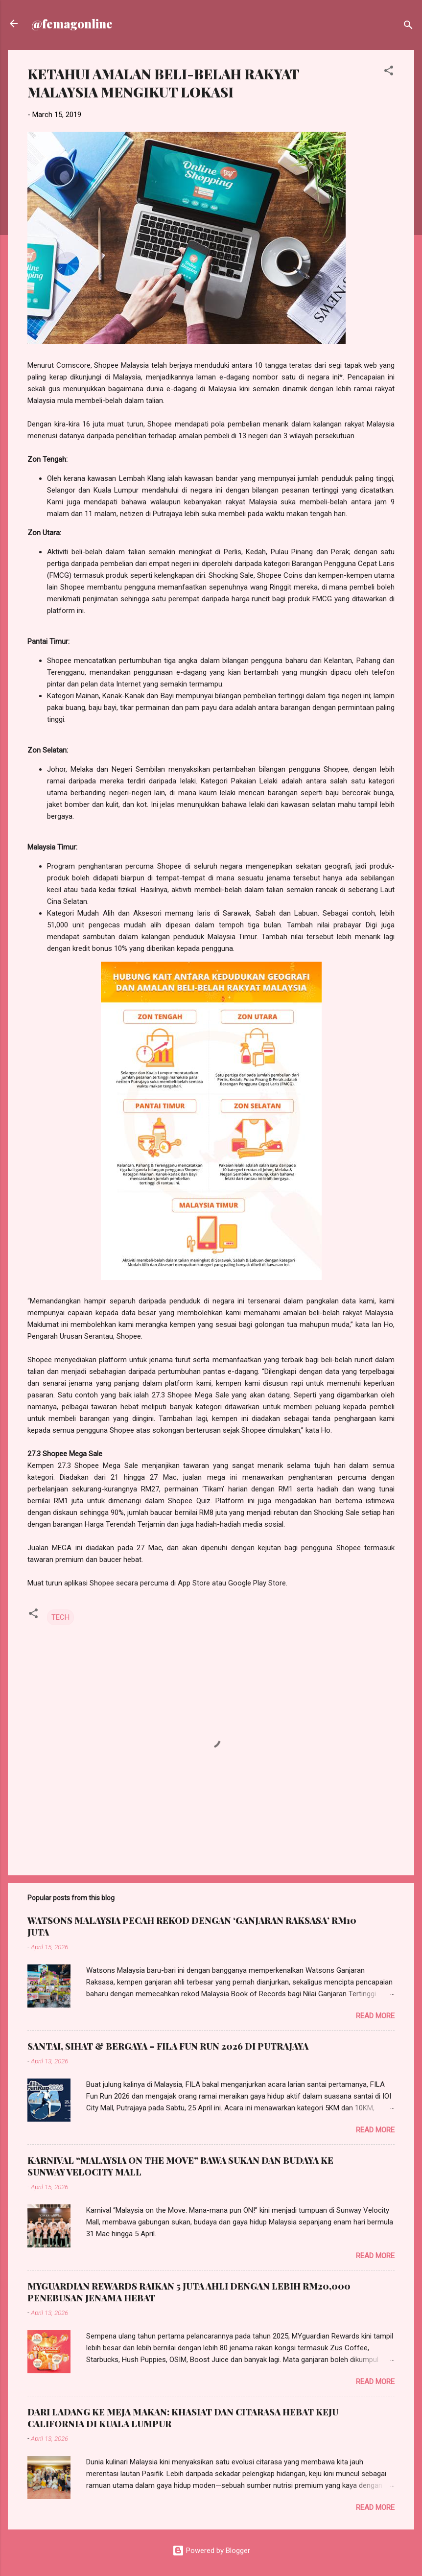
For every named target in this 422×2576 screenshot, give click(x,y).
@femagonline (72, 23)
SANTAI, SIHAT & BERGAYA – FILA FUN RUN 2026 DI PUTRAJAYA (167, 2046)
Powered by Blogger (211, 2550)
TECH (60, 1617)
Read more (375, 2015)
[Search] (408, 27)
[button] (389, 72)
